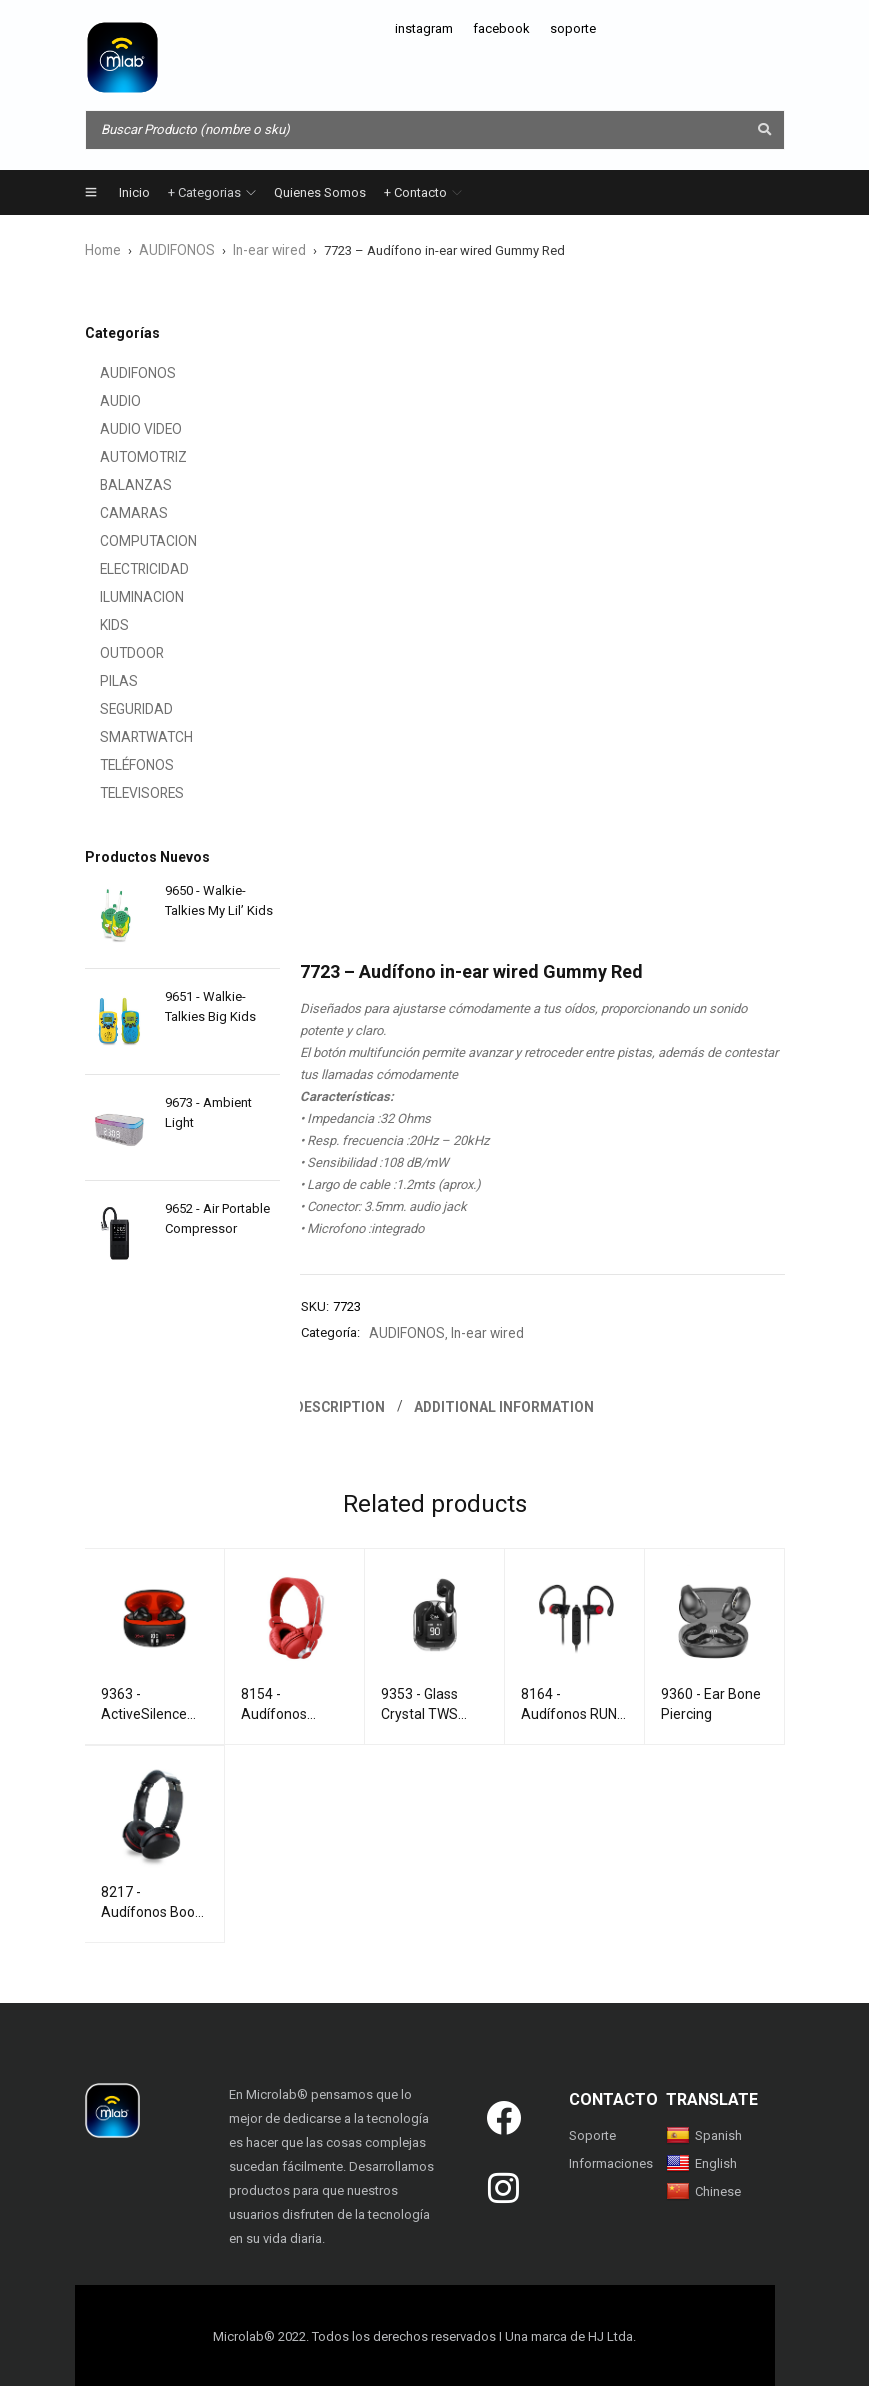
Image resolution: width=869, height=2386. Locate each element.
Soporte (592, 2132)
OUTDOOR (115, 652)
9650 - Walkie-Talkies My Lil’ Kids (219, 899)
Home (102, 249)
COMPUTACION (129, 540)
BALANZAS (118, 484)
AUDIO (104, 400)
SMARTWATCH (128, 736)
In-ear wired (261, 249)
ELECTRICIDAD (127, 568)
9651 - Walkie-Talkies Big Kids (210, 1005)
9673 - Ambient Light (208, 1111)
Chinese (703, 2188)
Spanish (704, 2132)
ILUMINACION (125, 596)
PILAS (102, 680)
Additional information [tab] (508, 1403)
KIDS (99, 624)
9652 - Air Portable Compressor (217, 1217)
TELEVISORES (124, 792)
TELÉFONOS (120, 764)
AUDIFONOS (174, 249)
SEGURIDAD (120, 708)
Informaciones (611, 2160)
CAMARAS (116, 512)
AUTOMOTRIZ (125, 456)
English (701, 2160)
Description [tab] (342, 1403)
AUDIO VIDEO (124, 428)
